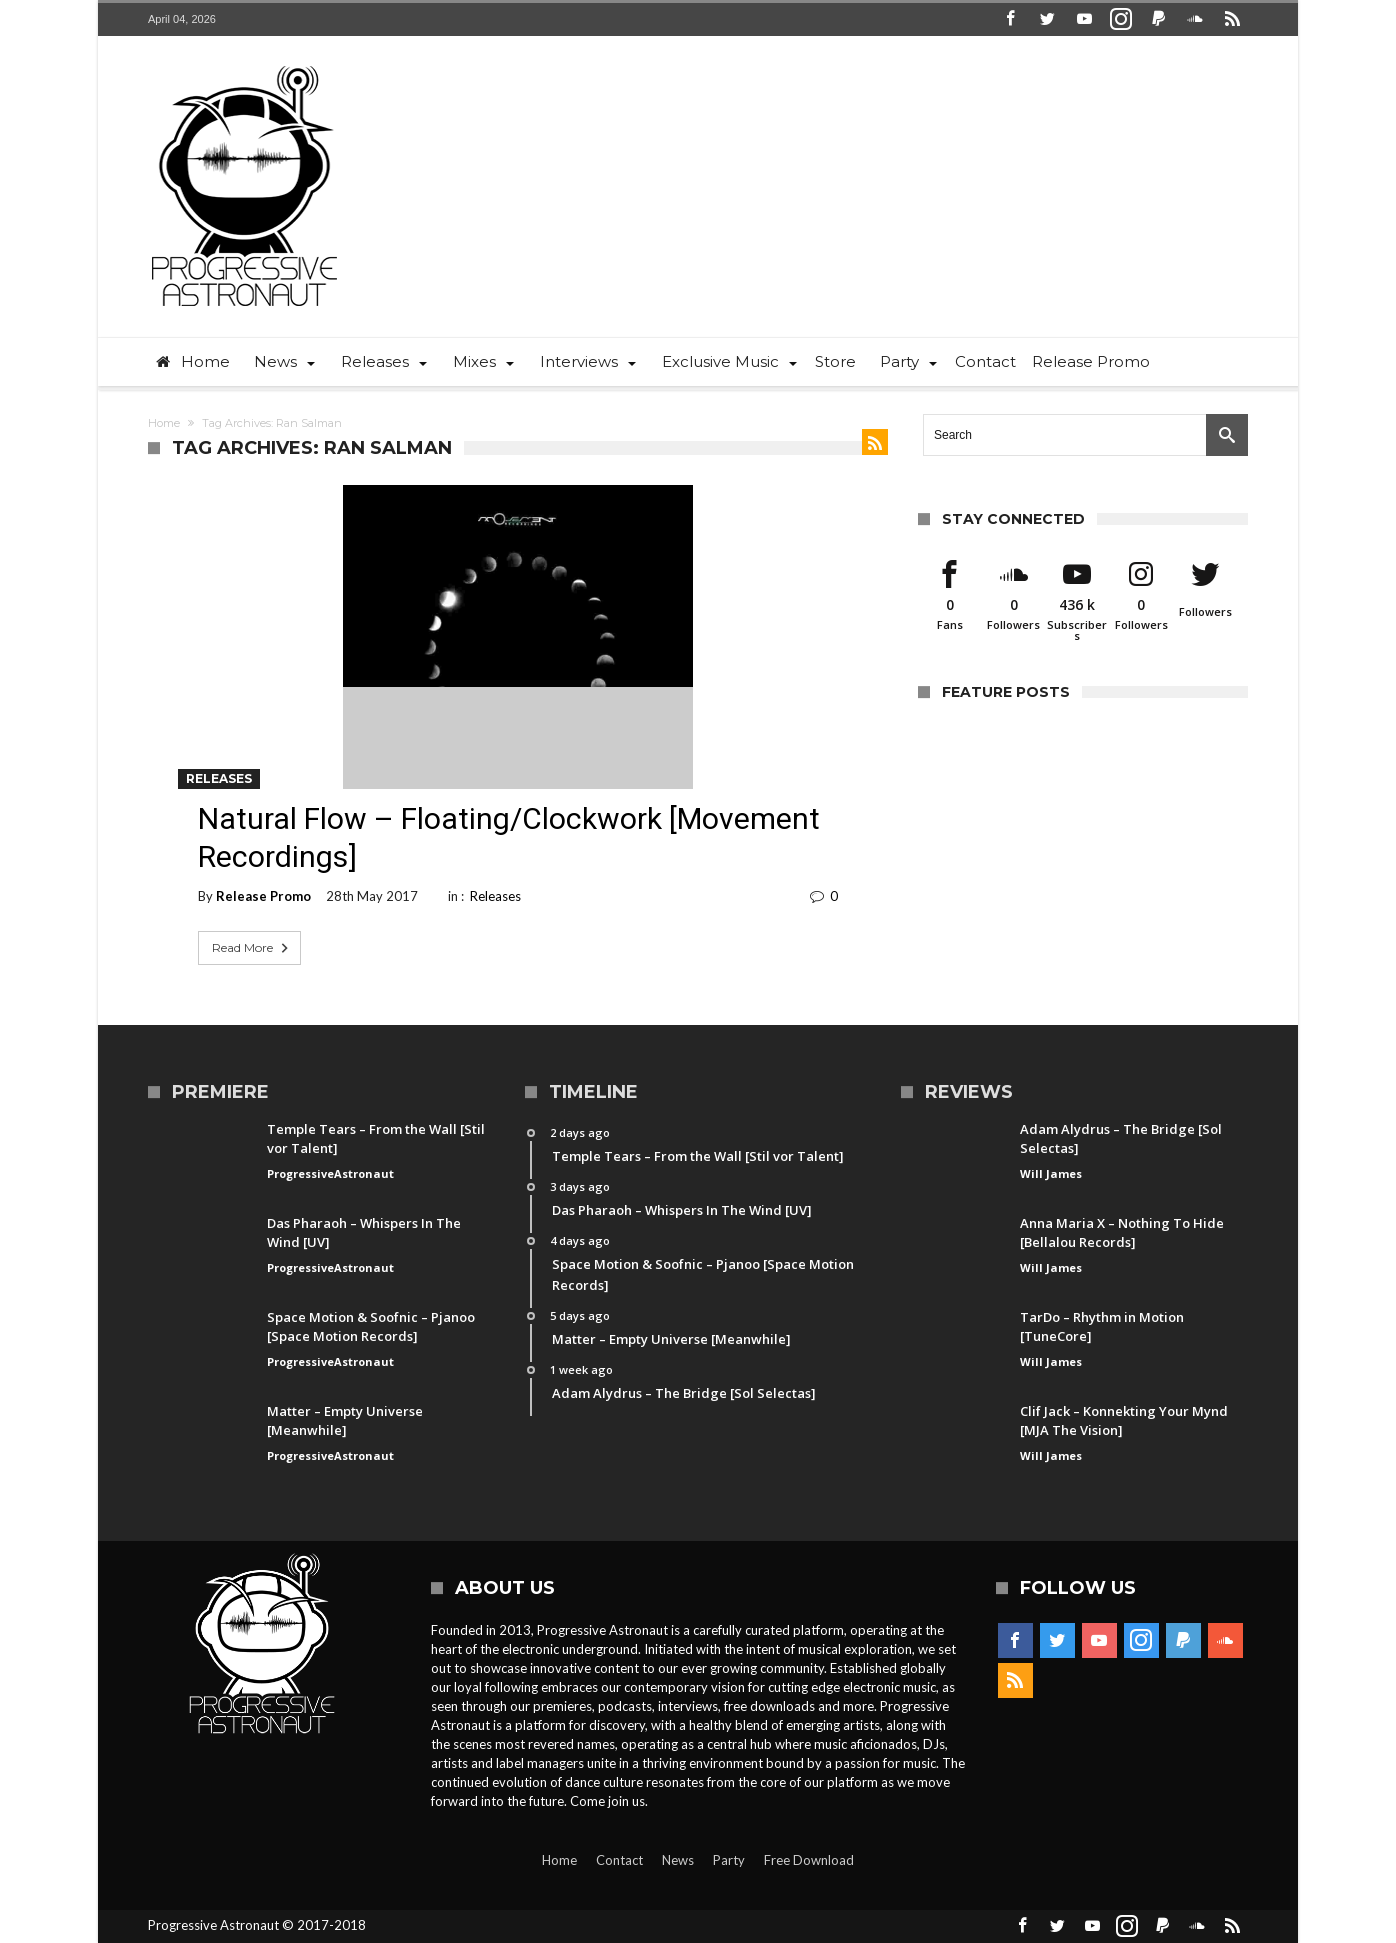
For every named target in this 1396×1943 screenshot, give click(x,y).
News (678, 1860)
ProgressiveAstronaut (330, 1173)
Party (729, 1860)
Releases (219, 778)
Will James (1051, 1173)
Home (164, 423)
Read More (252, 948)
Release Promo (263, 896)
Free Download (809, 1860)
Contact (619, 1860)
